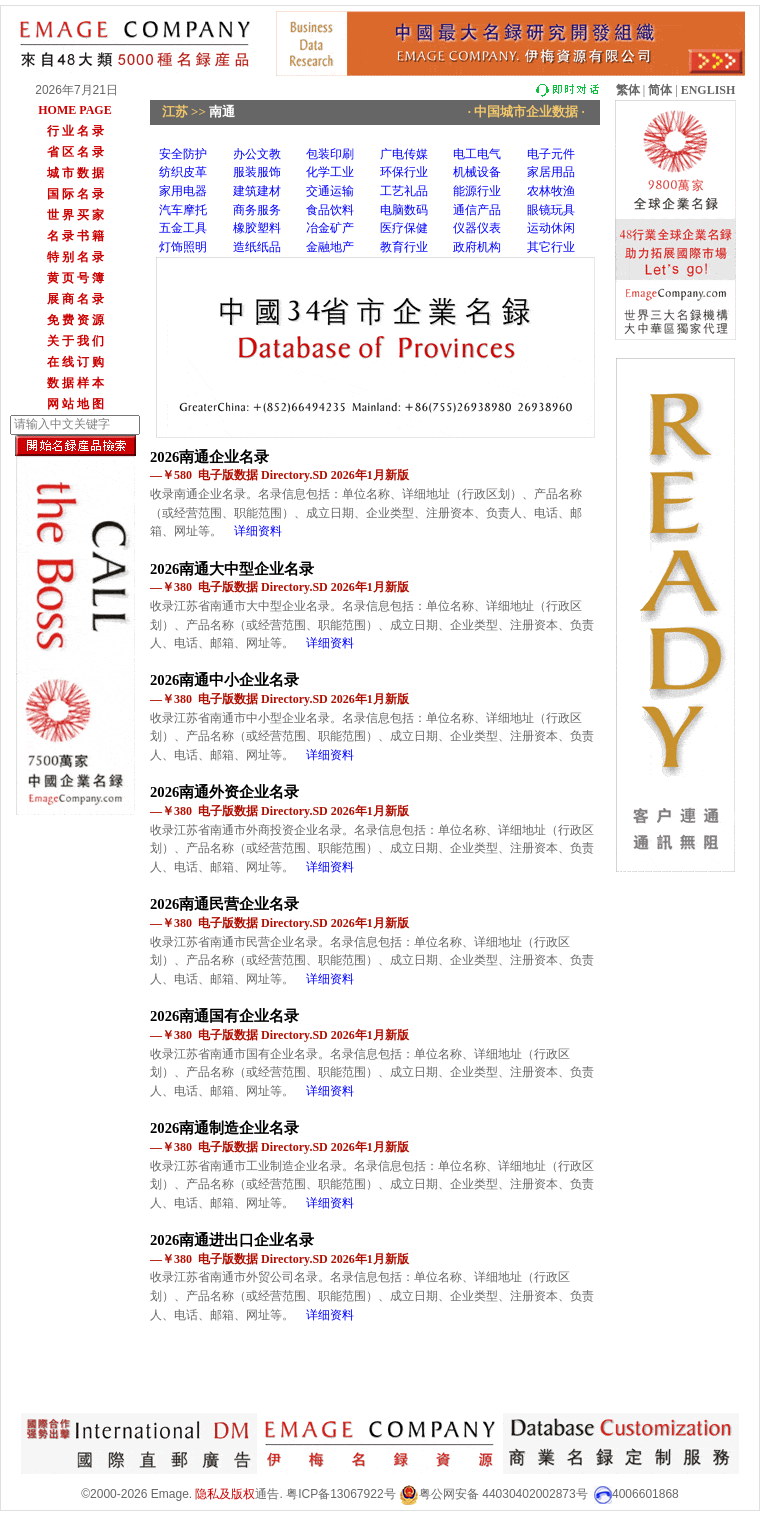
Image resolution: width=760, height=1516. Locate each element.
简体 (660, 90)
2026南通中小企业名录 (224, 680)
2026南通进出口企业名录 (232, 1240)
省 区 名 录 (75, 152)
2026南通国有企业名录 (224, 1016)
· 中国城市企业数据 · (527, 111)
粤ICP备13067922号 (340, 1494)
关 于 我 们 (75, 341)
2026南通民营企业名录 (224, 904)
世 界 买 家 (75, 215)
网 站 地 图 (75, 404)
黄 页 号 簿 (75, 278)
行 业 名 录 (75, 131)
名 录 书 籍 (75, 236)
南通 (222, 111)
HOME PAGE (74, 110)
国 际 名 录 (75, 194)
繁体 (628, 90)
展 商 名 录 (75, 299)
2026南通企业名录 (209, 457)
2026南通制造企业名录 (224, 1128)
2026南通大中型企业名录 (232, 569)
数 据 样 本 (75, 383)
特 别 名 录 (75, 257)
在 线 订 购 (75, 362)
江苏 (175, 111)
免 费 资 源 (75, 320)
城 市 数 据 (75, 173)
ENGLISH (708, 90)
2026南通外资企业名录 (224, 792)
